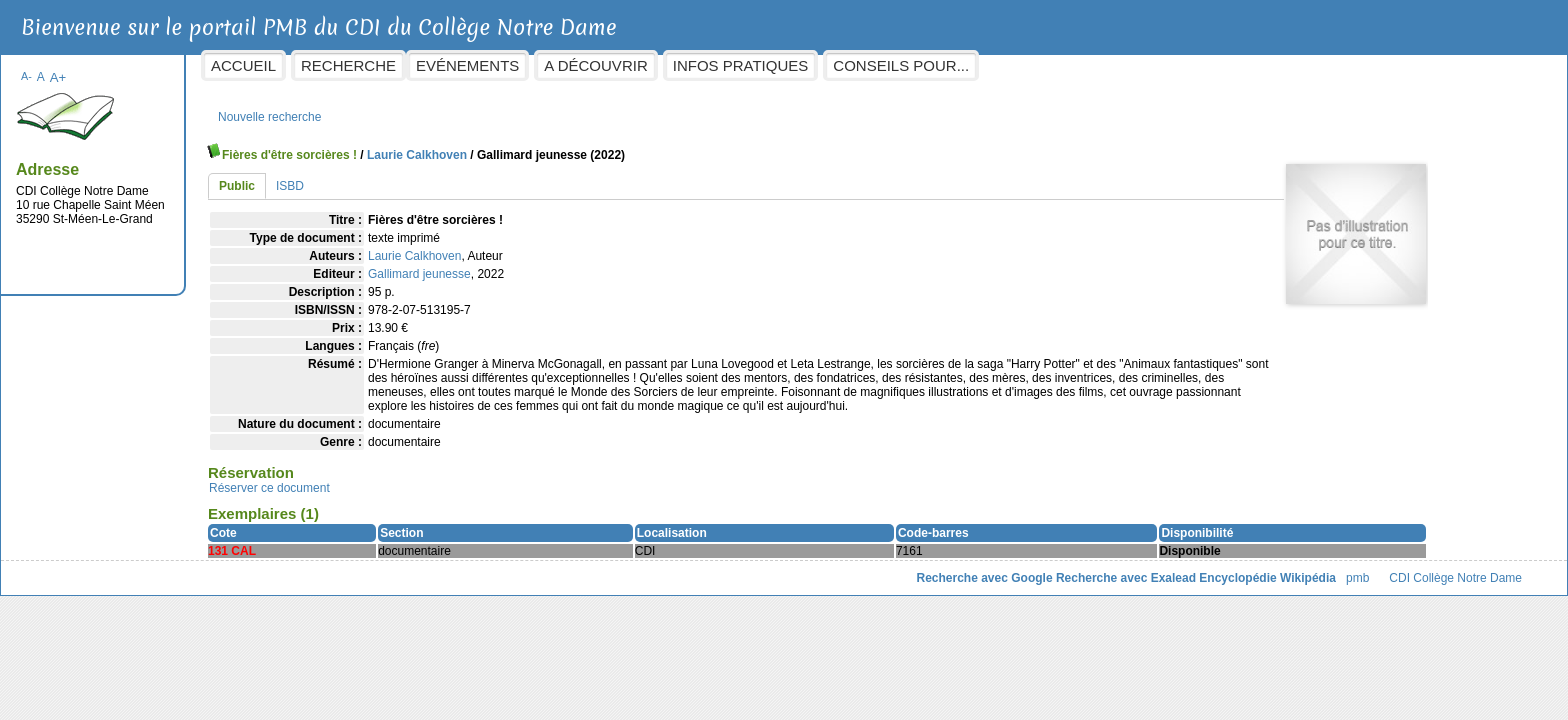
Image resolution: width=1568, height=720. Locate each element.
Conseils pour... (1062, 65)
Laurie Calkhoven (577, 145)
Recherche (509, 65)
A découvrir (756, 65)
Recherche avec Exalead (965, 582)
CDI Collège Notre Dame (1295, 582)
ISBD (451, 176)
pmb (1196, 582)
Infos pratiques (901, 65)
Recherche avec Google (824, 582)
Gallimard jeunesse (580, 264)
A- (187, 66)
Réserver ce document (430, 492)
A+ (218, 67)
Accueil (404, 65)
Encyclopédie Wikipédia (1107, 582)
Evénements (628, 65)
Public (398, 176)
